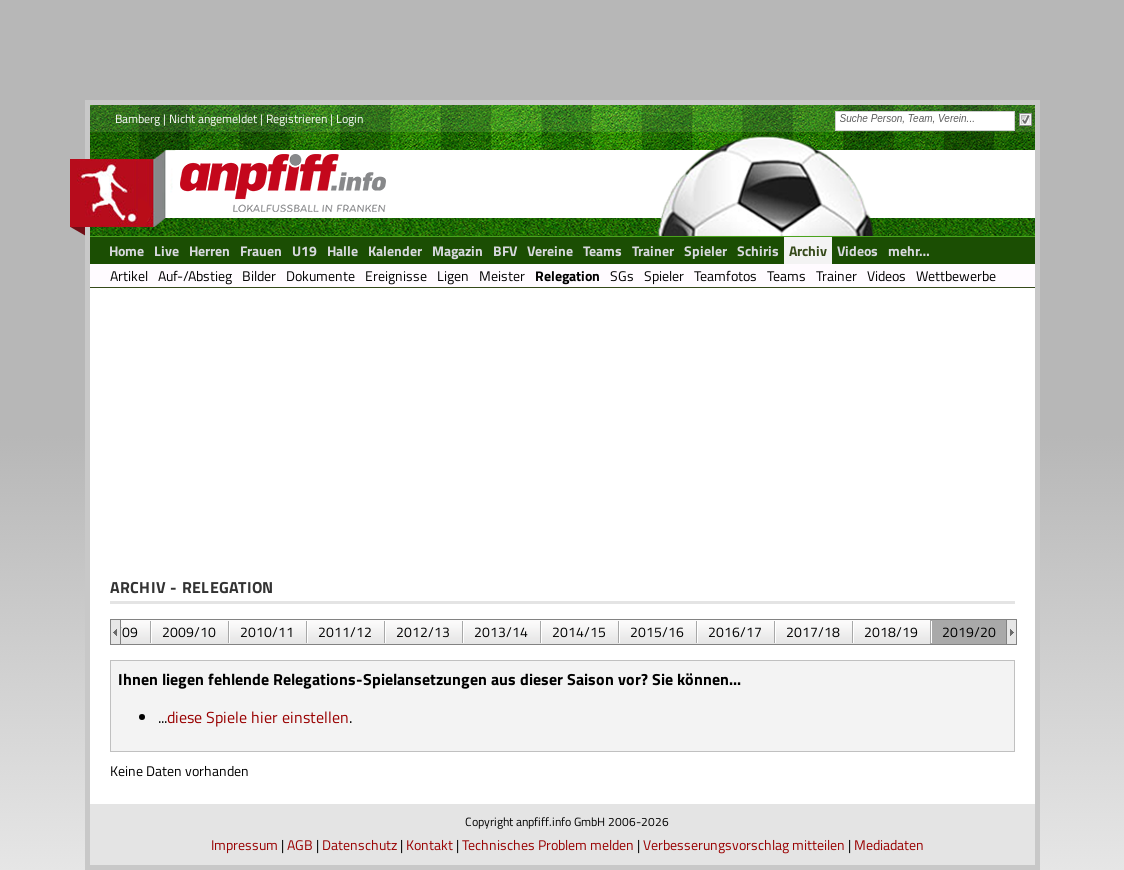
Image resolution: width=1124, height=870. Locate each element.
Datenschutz (359, 844)
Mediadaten (889, 844)
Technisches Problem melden (548, 844)
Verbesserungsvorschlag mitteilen (744, 844)
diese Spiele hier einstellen (258, 717)
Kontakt (429, 844)
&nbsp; (115, 632)
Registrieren (296, 118)
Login (349, 118)
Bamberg (137, 118)
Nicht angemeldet (213, 118)
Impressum (244, 844)
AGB (300, 844)
